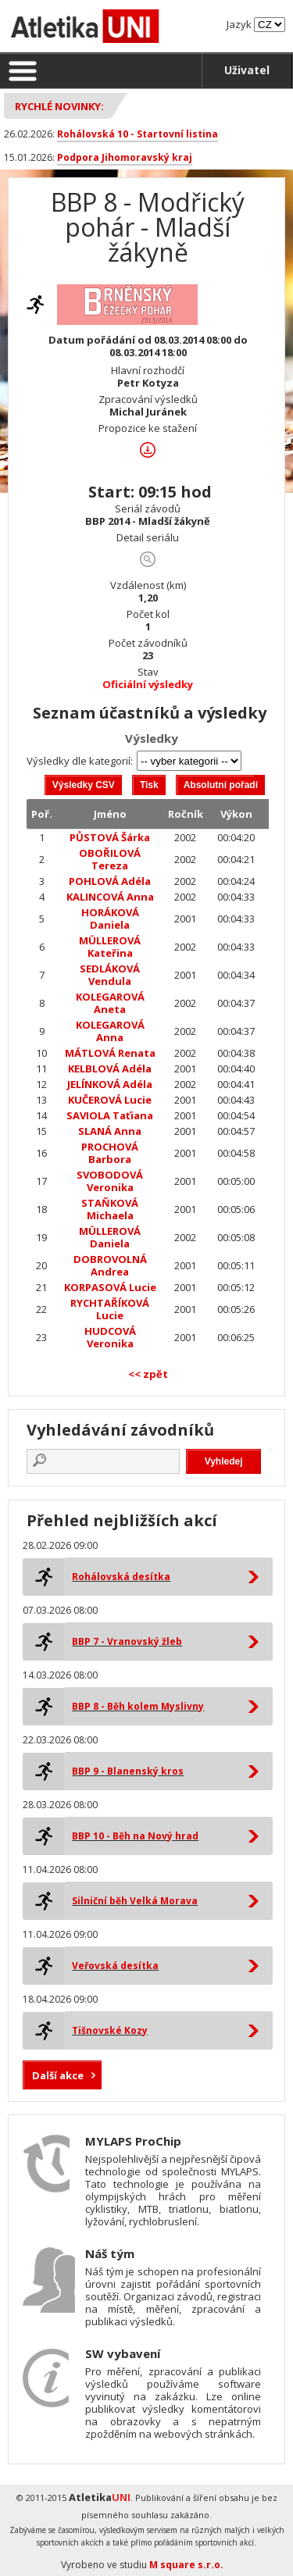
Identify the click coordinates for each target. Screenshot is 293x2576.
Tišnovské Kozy (110, 2030)
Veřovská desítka (115, 1965)
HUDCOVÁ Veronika (110, 1337)
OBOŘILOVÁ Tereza (110, 859)
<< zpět (148, 1374)
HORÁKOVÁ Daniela (110, 918)
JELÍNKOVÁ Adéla (109, 1084)
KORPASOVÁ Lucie (110, 1287)
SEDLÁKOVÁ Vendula (110, 975)
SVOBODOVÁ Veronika (110, 1181)
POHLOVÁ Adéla (110, 881)
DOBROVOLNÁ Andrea (110, 1265)
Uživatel (247, 69)
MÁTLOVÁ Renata (110, 1053)
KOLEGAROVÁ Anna (110, 1031)
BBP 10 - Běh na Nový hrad (135, 1836)
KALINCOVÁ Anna (110, 897)
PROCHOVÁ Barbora (109, 1153)
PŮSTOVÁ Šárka (110, 837)
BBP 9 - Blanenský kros (128, 1771)
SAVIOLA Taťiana (109, 1115)
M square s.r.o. (186, 2564)
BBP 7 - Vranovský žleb (127, 1641)
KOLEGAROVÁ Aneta (110, 1003)
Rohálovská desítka (121, 1576)
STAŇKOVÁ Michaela (109, 1209)
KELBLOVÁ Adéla (110, 1068)
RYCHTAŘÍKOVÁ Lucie (109, 1309)
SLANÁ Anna (109, 1131)
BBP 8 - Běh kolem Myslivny (138, 1706)
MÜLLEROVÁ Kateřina (110, 946)
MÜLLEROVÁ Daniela (110, 1237)
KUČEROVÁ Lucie (110, 1100)
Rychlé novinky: (59, 106)
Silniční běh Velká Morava (135, 1900)
